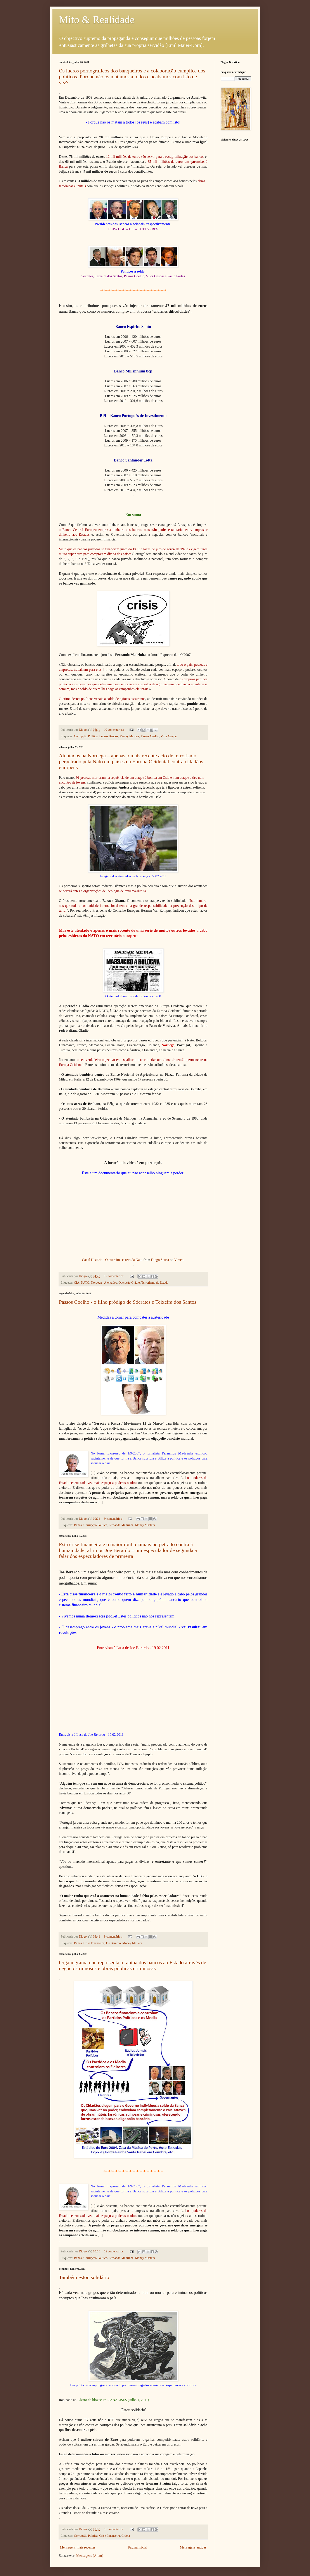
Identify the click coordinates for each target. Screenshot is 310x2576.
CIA (77, 1282)
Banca (78, 1525)
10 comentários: (114, 729)
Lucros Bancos (108, 736)
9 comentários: (113, 1518)
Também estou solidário (84, 2277)
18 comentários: (114, 2529)
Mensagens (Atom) (89, 2555)
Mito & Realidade (97, 19)
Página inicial (137, 2547)
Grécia (125, 2535)
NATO (85, 1282)
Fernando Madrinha (121, 1525)
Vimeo (179, 1260)
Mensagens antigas (193, 2547)
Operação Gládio (129, 1282)
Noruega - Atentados (104, 1282)
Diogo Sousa (160, 1260)
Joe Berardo (113, 1943)
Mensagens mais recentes (78, 2547)
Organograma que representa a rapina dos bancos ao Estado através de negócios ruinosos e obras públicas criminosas (132, 1965)
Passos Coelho (150, 736)
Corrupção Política (86, 736)
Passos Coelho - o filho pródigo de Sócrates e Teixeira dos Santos (127, 1302)
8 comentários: (113, 1936)
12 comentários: (114, 1276)
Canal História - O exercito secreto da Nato (112, 1260)
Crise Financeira (93, 1943)
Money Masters (129, 736)
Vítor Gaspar (169, 736)
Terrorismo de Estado (154, 1282)
